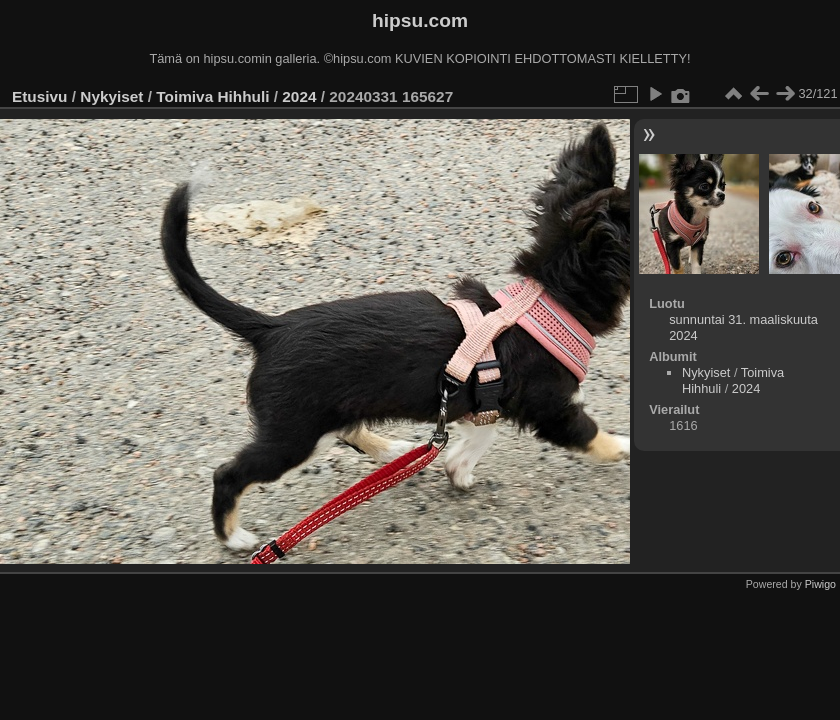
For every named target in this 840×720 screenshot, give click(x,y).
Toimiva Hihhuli (212, 96)
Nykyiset (111, 96)
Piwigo (820, 584)
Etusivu (39, 96)
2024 (299, 96)
